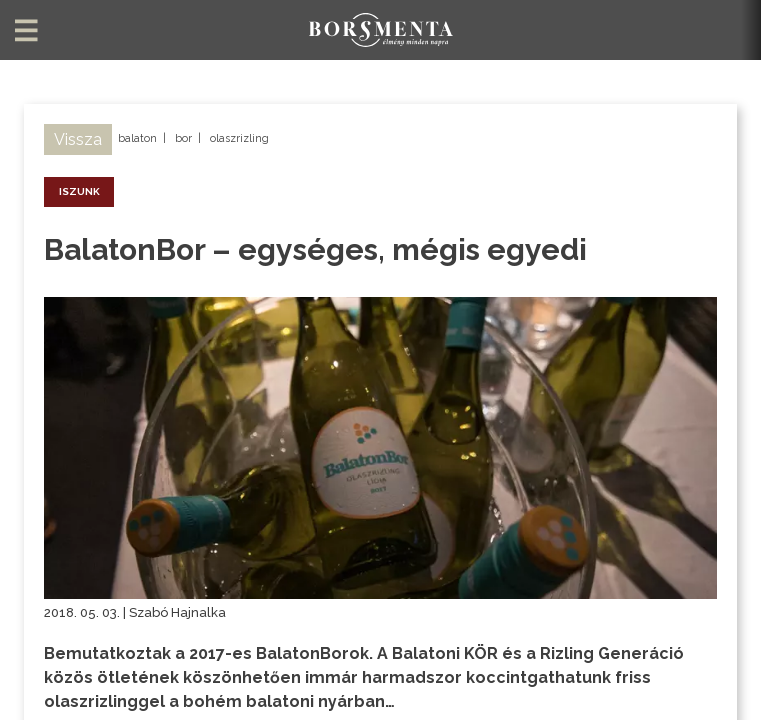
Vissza (78, 139)
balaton (137, 138)
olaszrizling (239, 138)
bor (183, 138)
